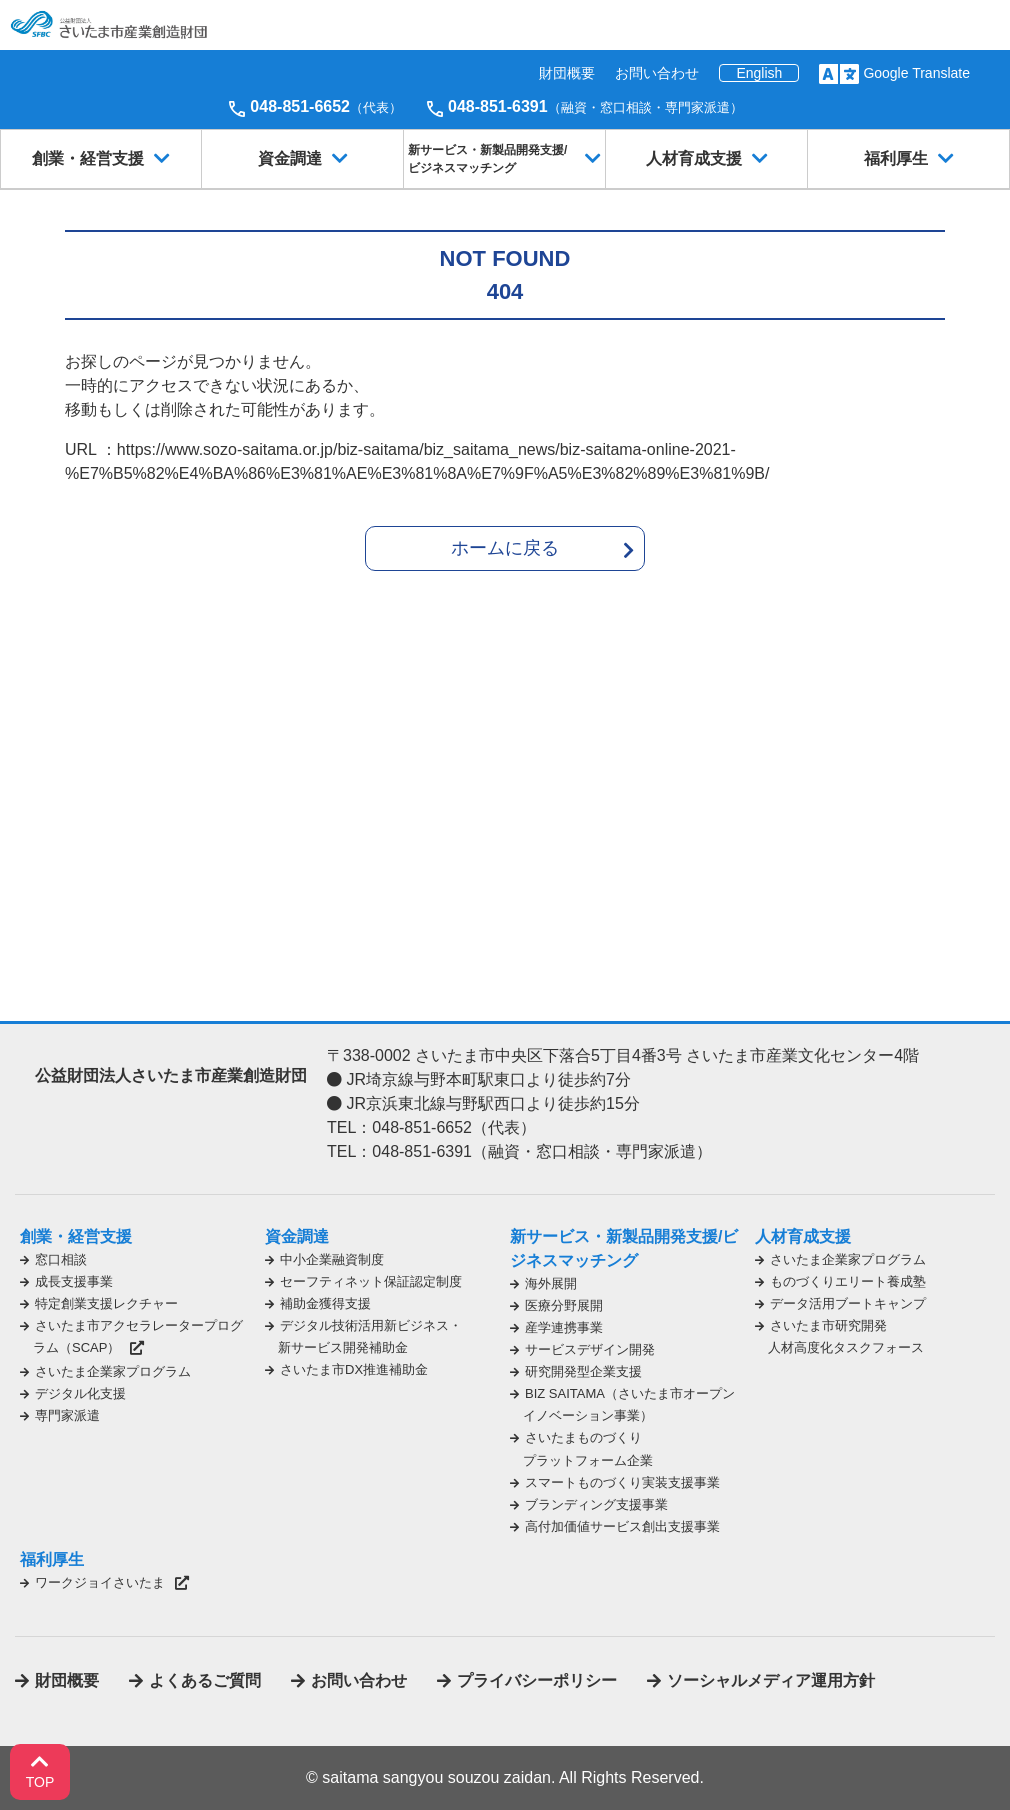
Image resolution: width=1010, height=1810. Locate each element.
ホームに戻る (505, 548)
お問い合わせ (657, 73)
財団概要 (567, 73)
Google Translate (916, 73)
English (759, 73)
